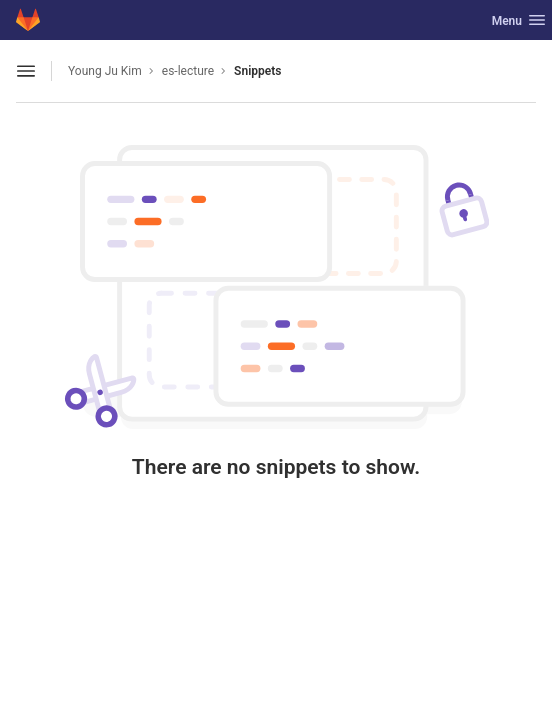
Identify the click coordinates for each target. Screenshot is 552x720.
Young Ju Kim (105, 71)
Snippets (257, 71)
